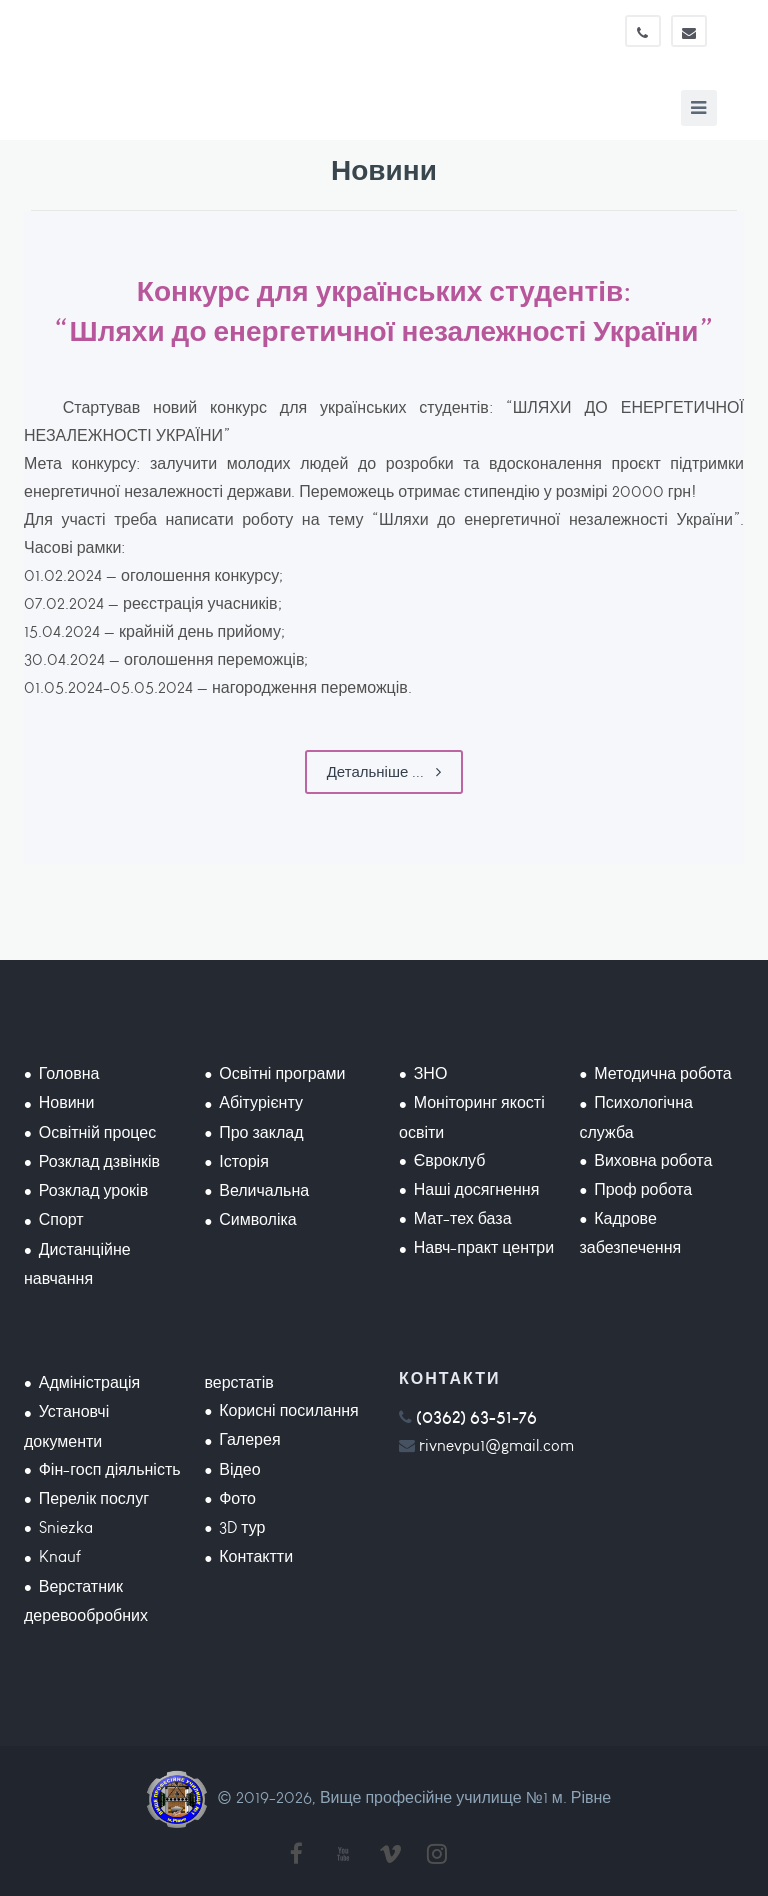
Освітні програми (282, 1073)
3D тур (242, 1527)
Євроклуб (450, 1160)
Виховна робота (653, 1160)
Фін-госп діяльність (110, 1469)
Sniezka (66, 1527)
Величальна (264, 1190)
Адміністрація (89, 1382)
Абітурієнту (261, 1102)
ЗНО (431, 1073)
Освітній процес (98, 1132)
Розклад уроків (93, 1190)
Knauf (59, 1556)
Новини (67, 1102)
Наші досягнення (477, 1189)
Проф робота (643, 1189)
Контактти (256, 1556)
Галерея (249, 1439)
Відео (239, 1469)
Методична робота (662, 1073)
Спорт (61, 1219)
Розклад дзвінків (99, 1161)
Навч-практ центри (484, 1247)
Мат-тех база (463, 1218)
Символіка (258, 1219)
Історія (244, 1161)
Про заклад (261, 1132)
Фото (237, 1498)
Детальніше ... (384, 772)
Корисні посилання (289, 1410)
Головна (69, 1073)
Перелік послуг (94, 1498)
